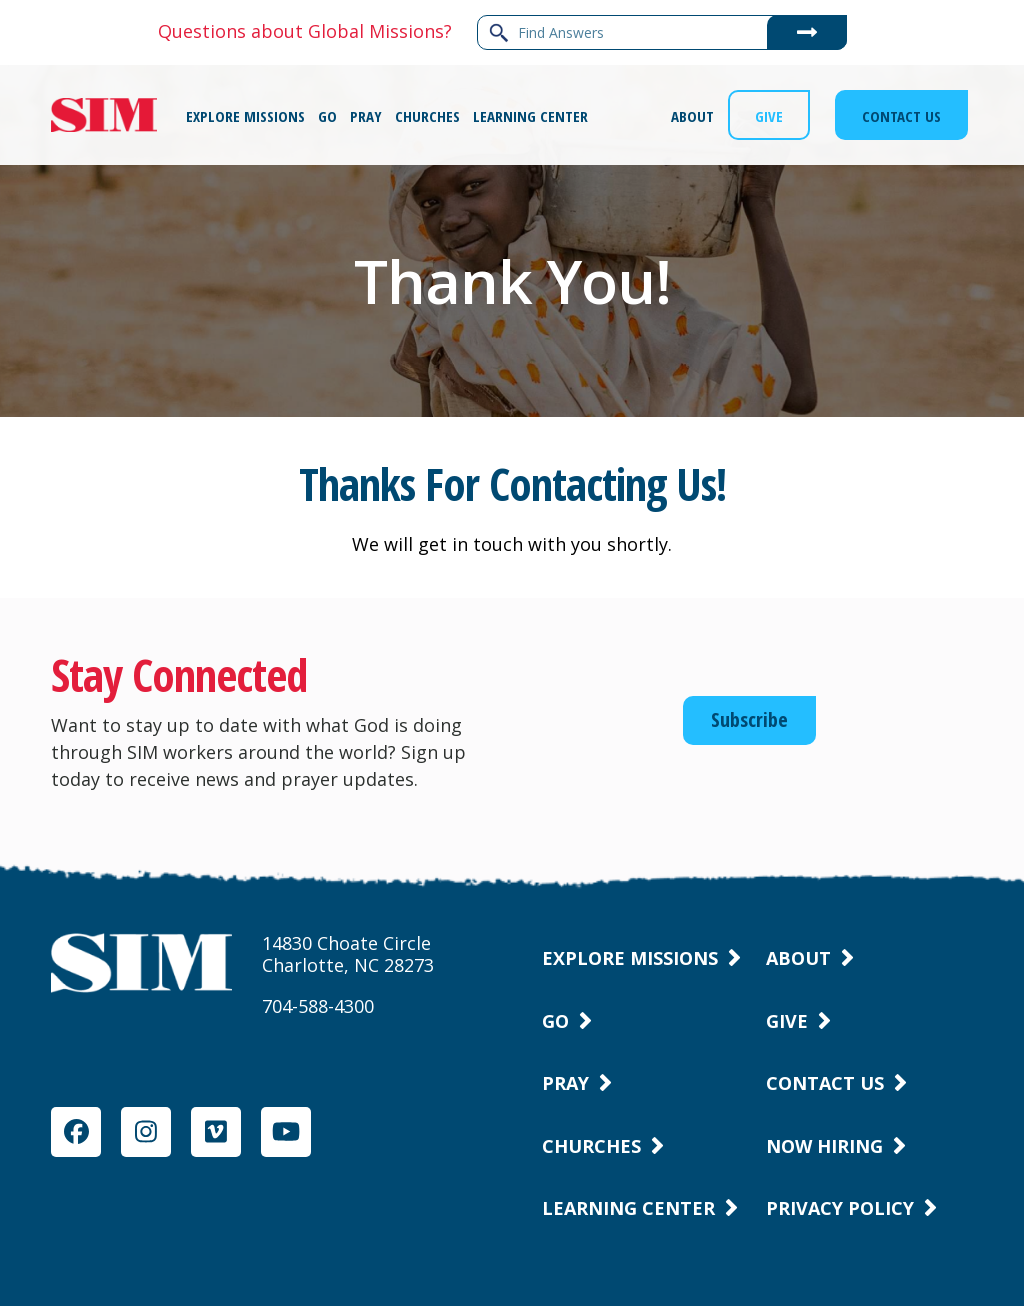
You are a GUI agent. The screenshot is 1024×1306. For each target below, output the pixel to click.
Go (555, 1021)
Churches (591, 1146)
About (798, 958)
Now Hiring (824, 1146)
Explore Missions (630, 958)
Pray (565, 1083)
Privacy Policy (840, 1208)
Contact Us (825, 1083)
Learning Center (628, 1208)
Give (787, 1021)
